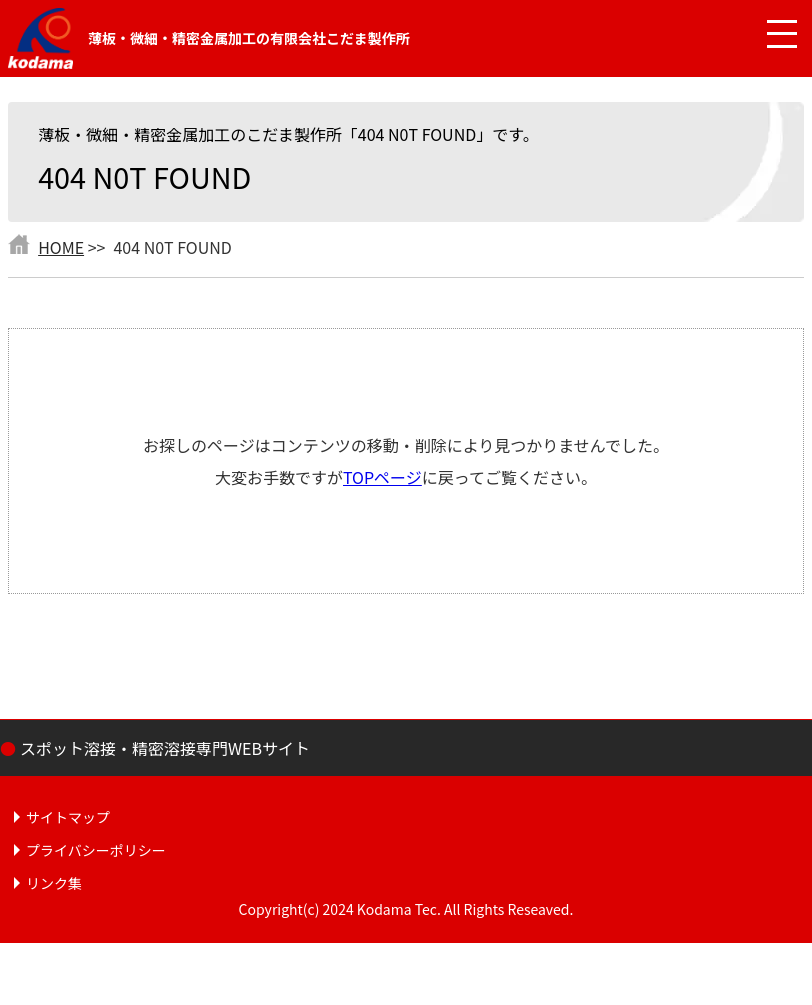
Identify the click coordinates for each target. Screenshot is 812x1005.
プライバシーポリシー (96, 850)
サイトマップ (68, 817)
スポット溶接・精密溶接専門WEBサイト (165, 748)
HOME (61, 247)
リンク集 (54, 883)
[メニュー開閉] (767, 35)
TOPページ (382, 477)
